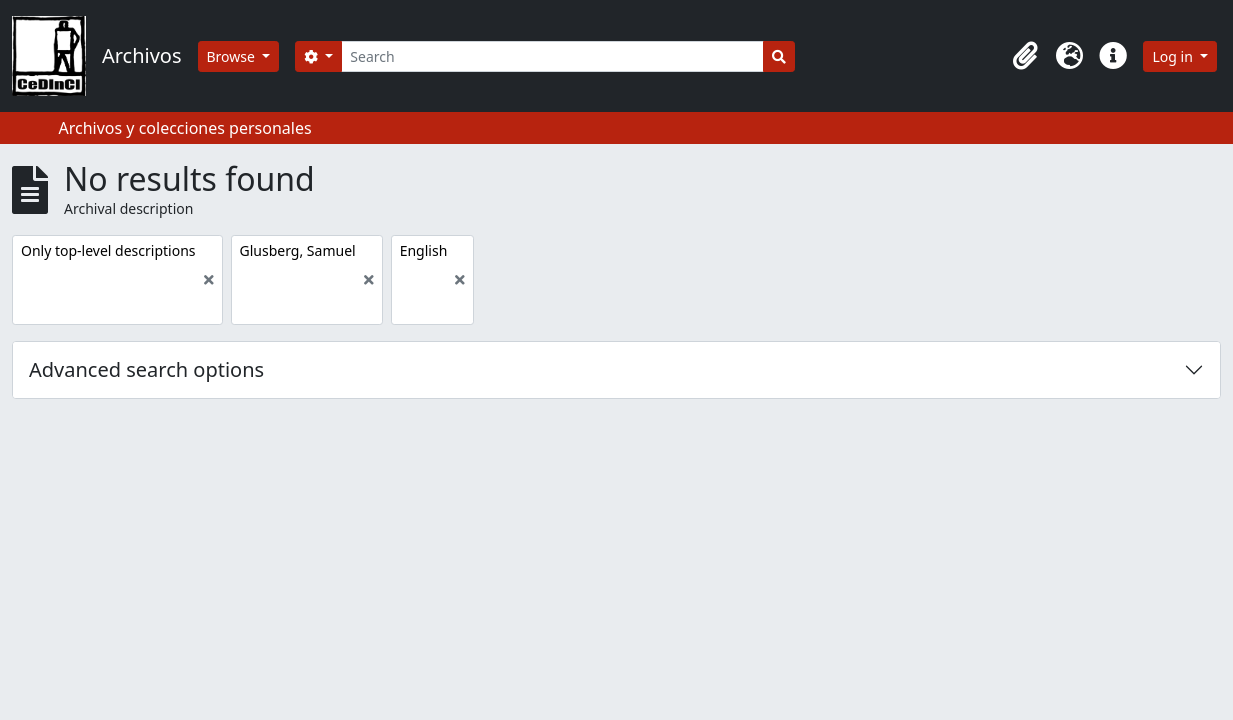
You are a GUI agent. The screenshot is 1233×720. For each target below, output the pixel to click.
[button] (1025, 56)
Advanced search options (146, 369)
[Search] (552, 56)
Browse (233, 56)
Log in (1174, 56)
